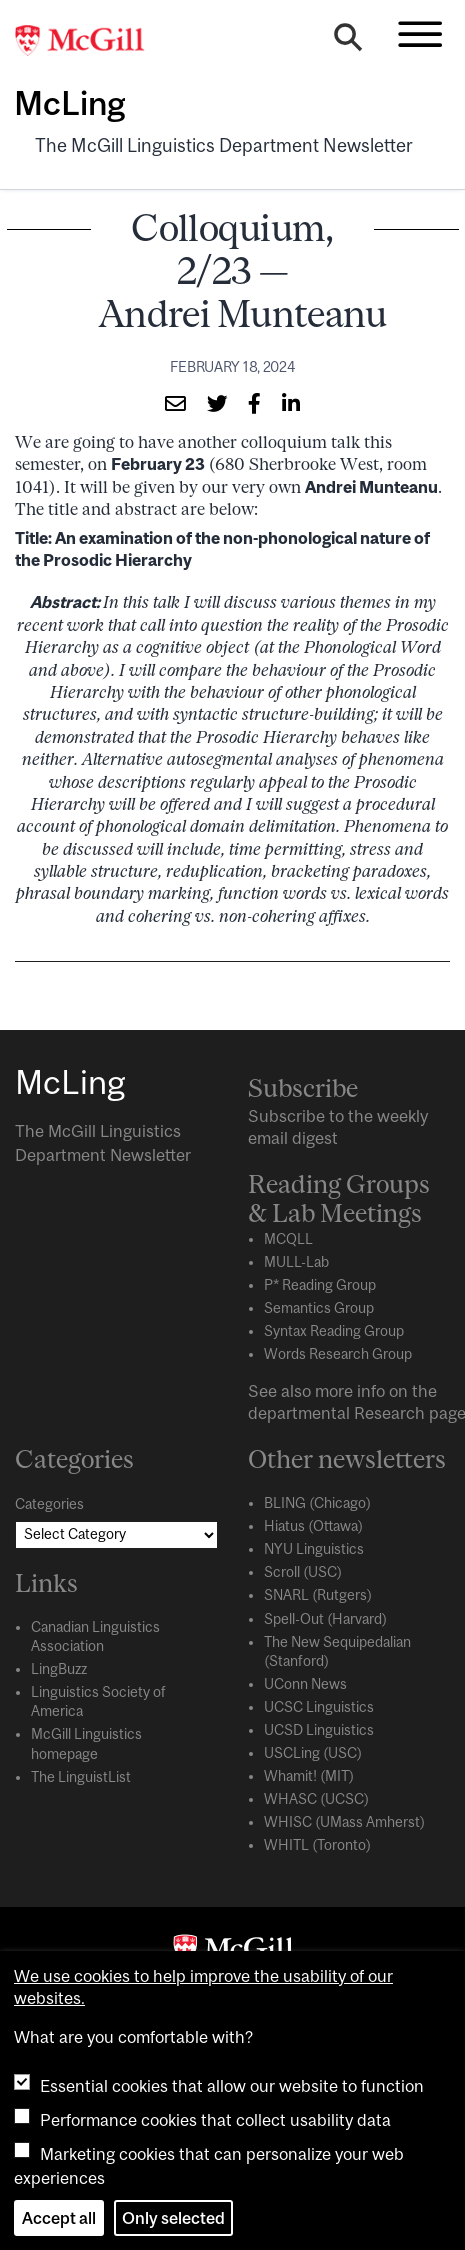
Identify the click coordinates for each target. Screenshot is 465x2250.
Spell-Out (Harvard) (325, 1619)
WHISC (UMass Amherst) (344, 1822)
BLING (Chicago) (317, 1503)
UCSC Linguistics (319, 1707)
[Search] (348, 42)
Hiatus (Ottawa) (313, 1526)
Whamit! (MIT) (309, 1776)
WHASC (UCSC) (316, 1799)
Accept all (59, 2218)
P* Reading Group (320, 1285)
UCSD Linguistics (319, 1730)
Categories (49, 1504)
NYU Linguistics (314, 1549)
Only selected (173, 2218)
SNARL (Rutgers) (318, 1595)
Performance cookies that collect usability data (215, 2120)
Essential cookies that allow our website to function (232, 2086)
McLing (69, 103)
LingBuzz (59, 1669)
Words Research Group (338, 1354)
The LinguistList (81, 1777)
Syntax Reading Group (334, 1331)
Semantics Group (319, 1308)
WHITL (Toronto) (317, 1845)
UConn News (305, 1684)
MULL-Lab (296, 1262)
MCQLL (288, 1239)
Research (389, 1413)
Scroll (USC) (303, 1572)
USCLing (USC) (313, 1753)
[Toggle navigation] (420, 34)
